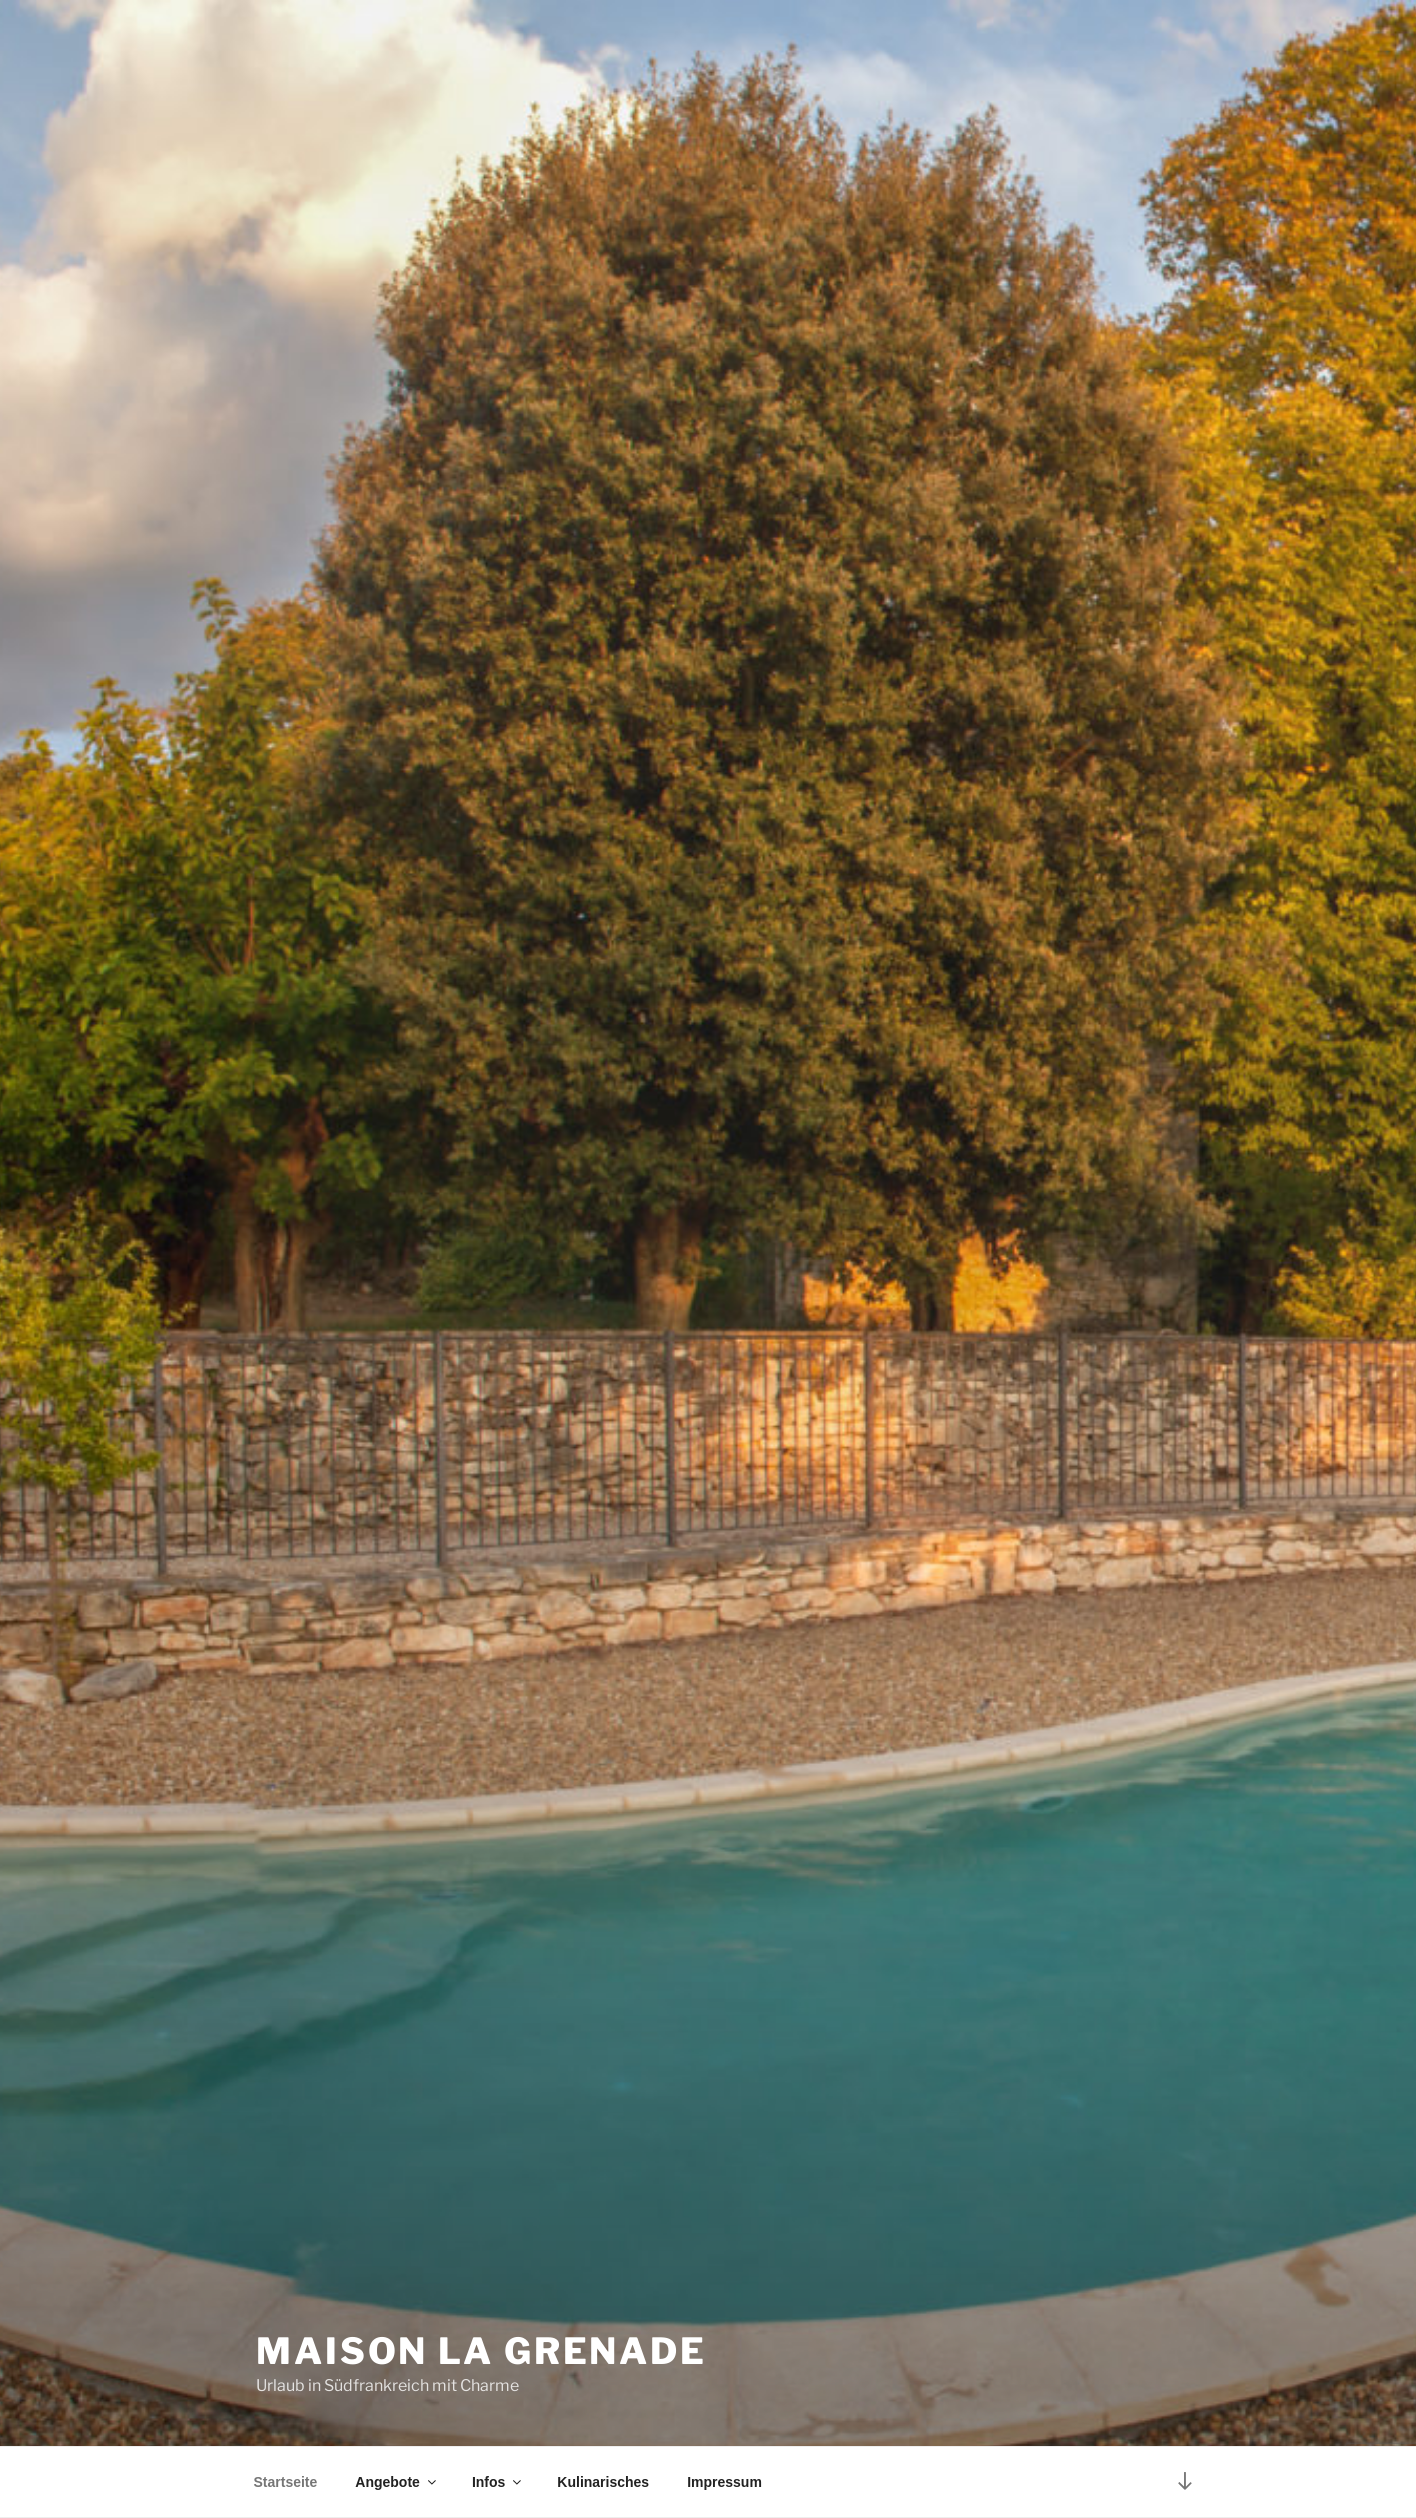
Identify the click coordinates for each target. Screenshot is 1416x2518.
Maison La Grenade (481, 2351)
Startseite (286, 2482)
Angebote (397, 2482)
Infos (498, 2482)
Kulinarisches (603, 2482)
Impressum (724, 2482)
